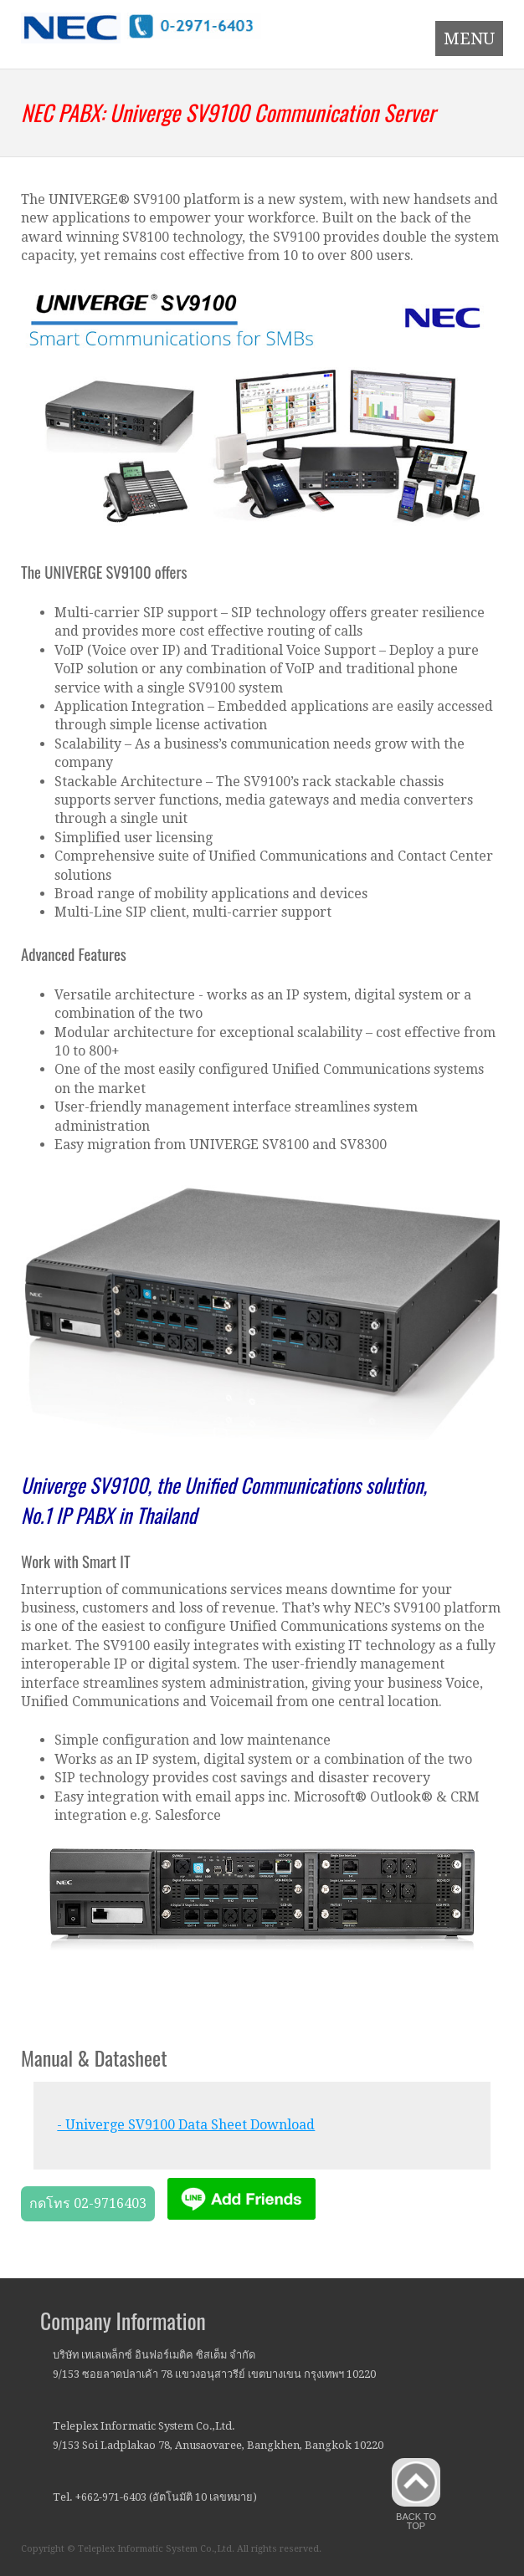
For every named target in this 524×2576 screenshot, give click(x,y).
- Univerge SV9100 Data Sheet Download (186, 2125)
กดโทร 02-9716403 (87, 2203)
